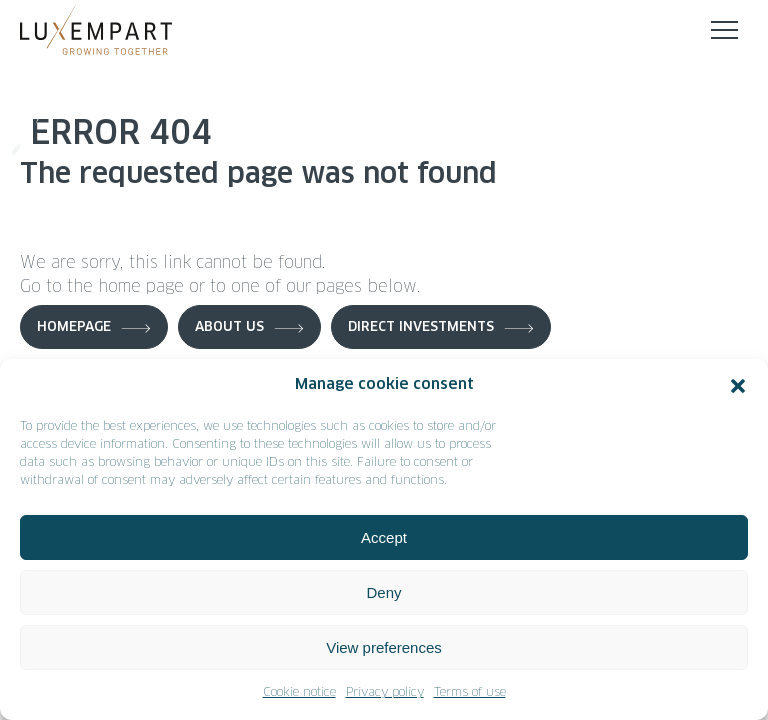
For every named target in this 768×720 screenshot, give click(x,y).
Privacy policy (385, 693)
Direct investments (421, 327)
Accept (384, 537)
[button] (738, 386)
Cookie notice (299, 693)
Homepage (74, 327)
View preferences (384, 647)
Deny (383, 592)
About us (229, 327)
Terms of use (470, 693)
